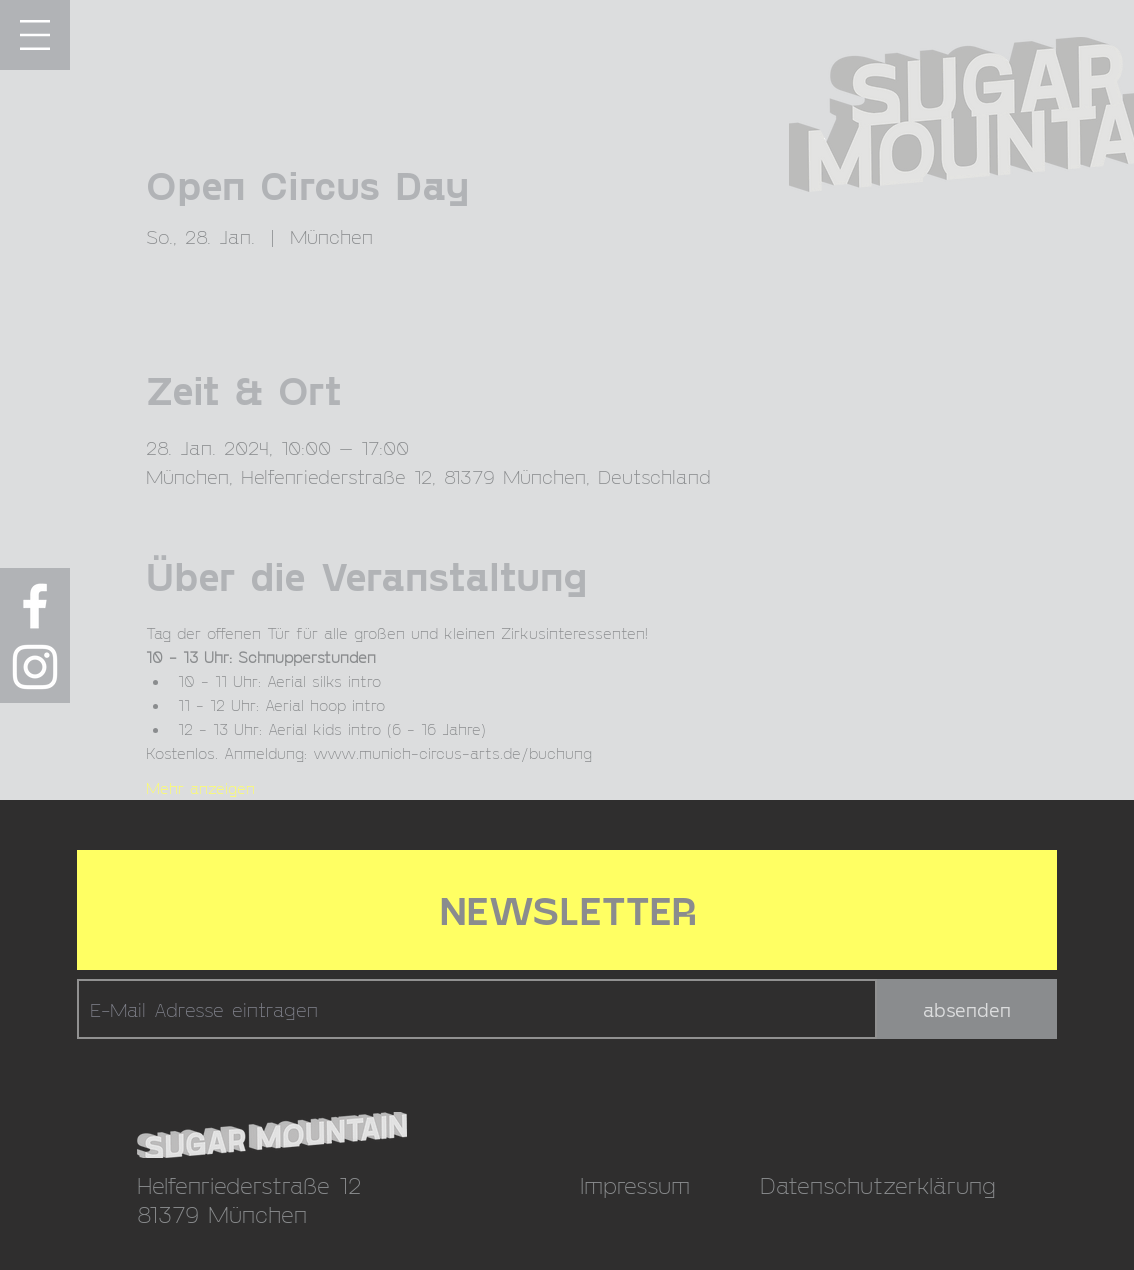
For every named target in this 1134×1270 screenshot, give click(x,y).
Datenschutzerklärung (878, 1184)
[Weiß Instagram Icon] (35, 667)
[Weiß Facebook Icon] (35, 606)
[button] (35, 35)
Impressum (635, 1184)
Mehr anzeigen (200, 787)
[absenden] (967, 1009)
